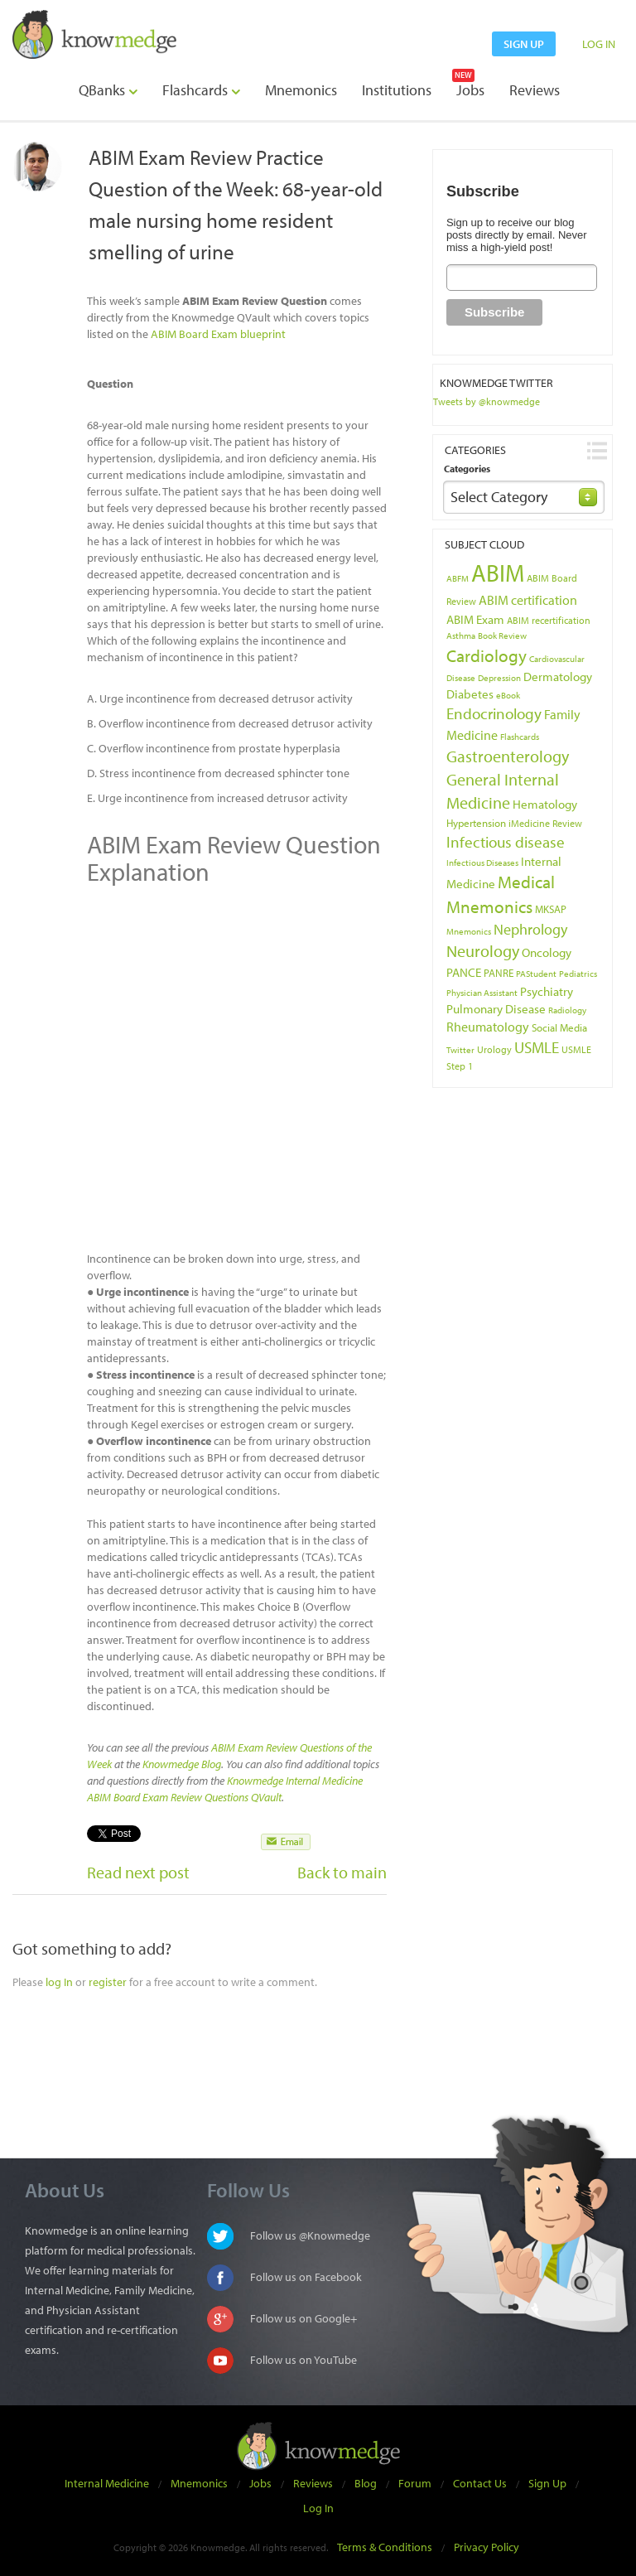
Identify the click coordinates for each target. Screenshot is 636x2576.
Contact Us (480, 2483)
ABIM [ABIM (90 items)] (497, 572)
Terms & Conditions (384, 2547)
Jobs (470, 89)
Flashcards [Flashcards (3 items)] (519, 736)
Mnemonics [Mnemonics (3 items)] (468, 931)
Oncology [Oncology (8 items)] (546, 952)
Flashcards (201, 89)
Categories (467, 468)
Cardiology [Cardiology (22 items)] (486, 655)
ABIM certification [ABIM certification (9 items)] (528, 600)
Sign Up (547, 2483)
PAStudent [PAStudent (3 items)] (536, 973)
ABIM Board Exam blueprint (218, 333)
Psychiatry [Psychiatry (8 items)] (546, 991)
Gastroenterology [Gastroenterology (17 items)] (507, 756)
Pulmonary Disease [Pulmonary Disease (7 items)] (496, 1009)
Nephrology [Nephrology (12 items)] (530, 929)
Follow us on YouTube (303, 2359)
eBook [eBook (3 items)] (508, 695)
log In (59, 1981)
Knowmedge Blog (181, 1764)
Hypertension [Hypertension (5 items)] (476, 822)
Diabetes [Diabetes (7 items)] (470, 694)
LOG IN (598, 43)
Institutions (396, 89)
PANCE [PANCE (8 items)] (463, 972)
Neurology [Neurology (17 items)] (482, 950)
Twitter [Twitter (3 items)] (460, 1050)
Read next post (138, 1872)
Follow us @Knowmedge (310, 2235)
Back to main (342, 1872)
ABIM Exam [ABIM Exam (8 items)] (475, 619)
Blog (365, 2483)
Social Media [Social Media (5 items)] (559, 1027)
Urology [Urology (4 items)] (494, 1049)
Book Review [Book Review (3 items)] (502, 635)
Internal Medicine (107, 2483)
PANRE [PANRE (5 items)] (498, 972)
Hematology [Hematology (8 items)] (545, 803)
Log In (318, 2508)
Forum (414, 2483)
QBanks (108, 89)
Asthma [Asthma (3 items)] (460, 635)
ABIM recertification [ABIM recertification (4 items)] (548, 620)
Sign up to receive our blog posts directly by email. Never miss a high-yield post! (516, 235)
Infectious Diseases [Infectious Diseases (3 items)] (482, 862)
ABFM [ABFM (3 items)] (457, 578)
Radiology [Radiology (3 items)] (567, 1010)
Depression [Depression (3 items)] (499, 678)
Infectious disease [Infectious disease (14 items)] (505, 842)
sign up (524, 43)
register (108, 1981)
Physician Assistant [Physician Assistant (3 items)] (482, 992)
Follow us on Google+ (303, 2318)
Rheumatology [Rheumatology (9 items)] (487, 1026)
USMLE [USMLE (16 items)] (536, 1047)
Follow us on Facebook (306, 2276)
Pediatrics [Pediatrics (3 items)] (578, 973)
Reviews (534, 89)
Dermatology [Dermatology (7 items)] (557, 676)
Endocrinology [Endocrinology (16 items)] (494, 713)
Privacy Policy (486, 2547)
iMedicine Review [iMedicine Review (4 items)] (545, 823)
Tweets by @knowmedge (486, 401)
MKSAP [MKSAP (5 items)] (550, 909)
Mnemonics (301, 89)
